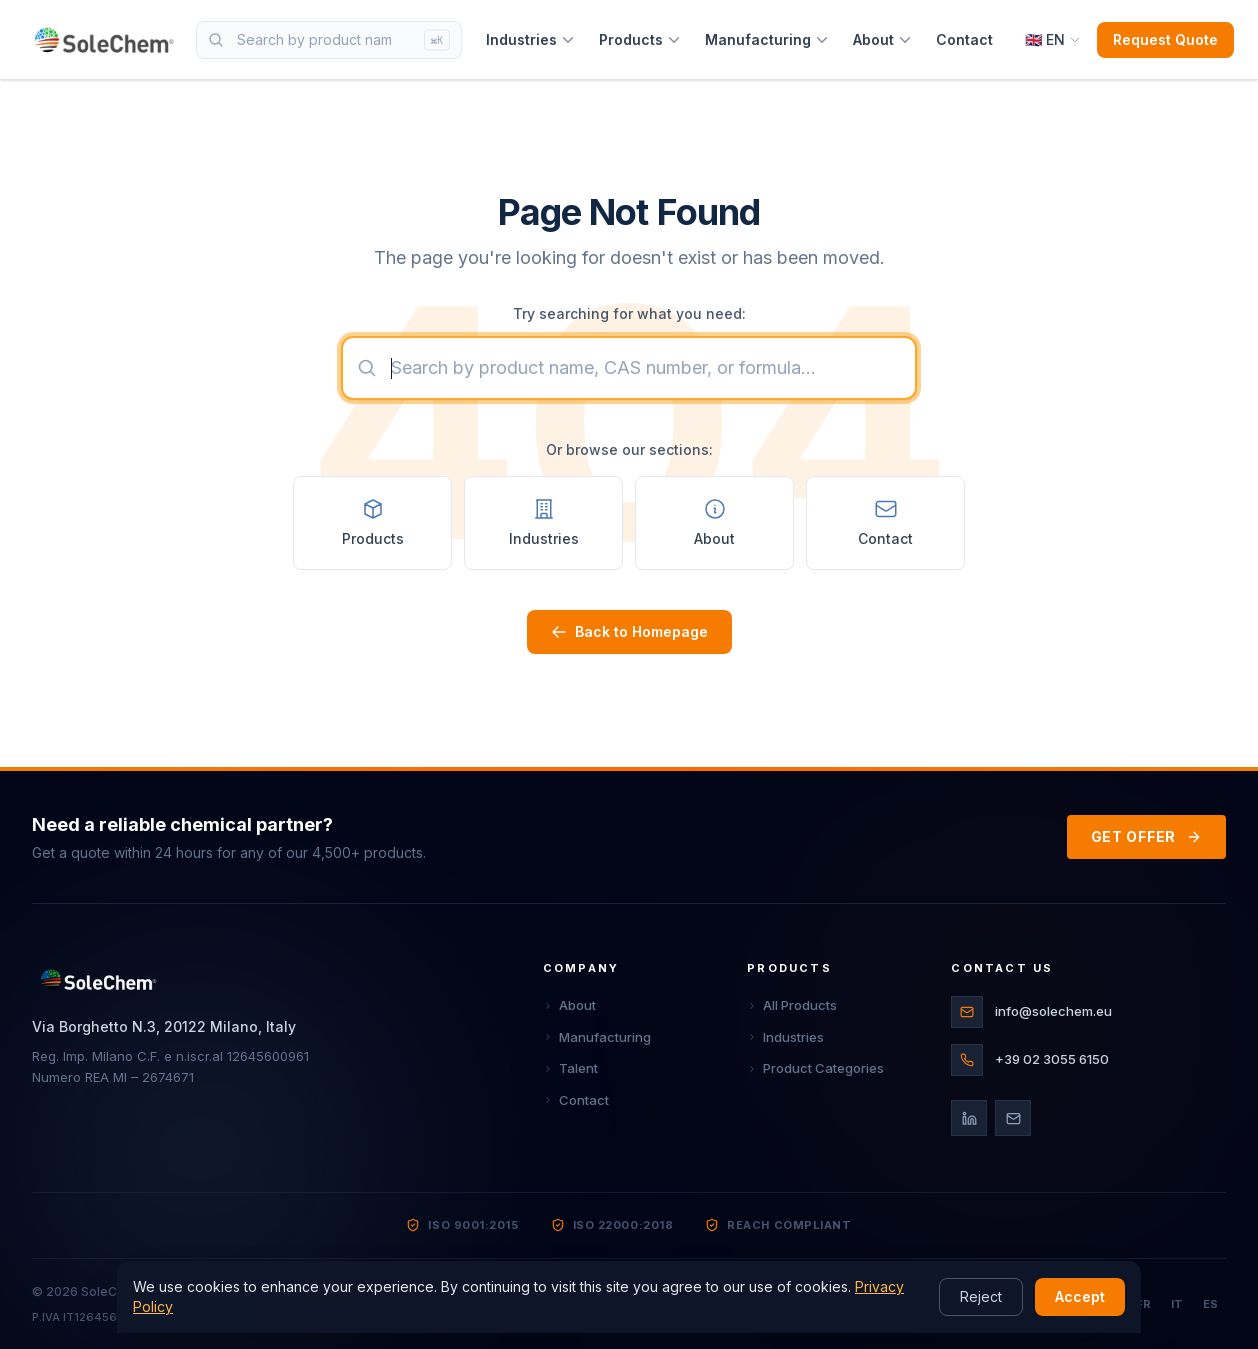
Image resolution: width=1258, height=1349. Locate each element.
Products (640, 39)
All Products (792, 1005)
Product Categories (815, 1068)
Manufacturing (767, 39)
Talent (570, 1068)
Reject (981, 1296)
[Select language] (1053, 40)
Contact (964, 39)
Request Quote (1165, 39)
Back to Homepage (629, 631)
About (882, 39)
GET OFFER (1146, 836)
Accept (1080, 1296)
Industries (530, 39)
